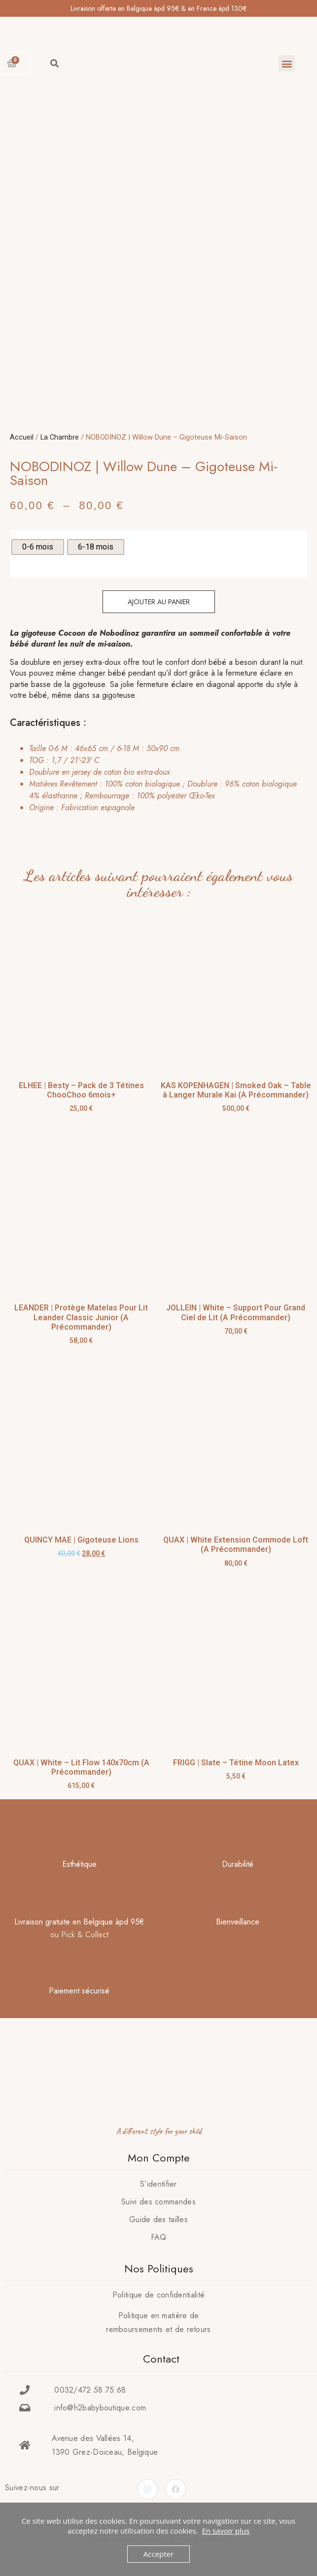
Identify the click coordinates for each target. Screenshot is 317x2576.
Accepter (158, 2554)
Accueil (22, 437)
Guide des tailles (158, 2219)
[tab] (155, 778)
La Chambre (59, 437)
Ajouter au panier (159, 602)
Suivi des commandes (158, 2201)
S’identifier (158, 2184)
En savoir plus (225, 2531)
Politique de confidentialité (158, 2295)
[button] (287, 63)
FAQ (159, 2237)
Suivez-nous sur (32, 2487)
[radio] (38, 547)
